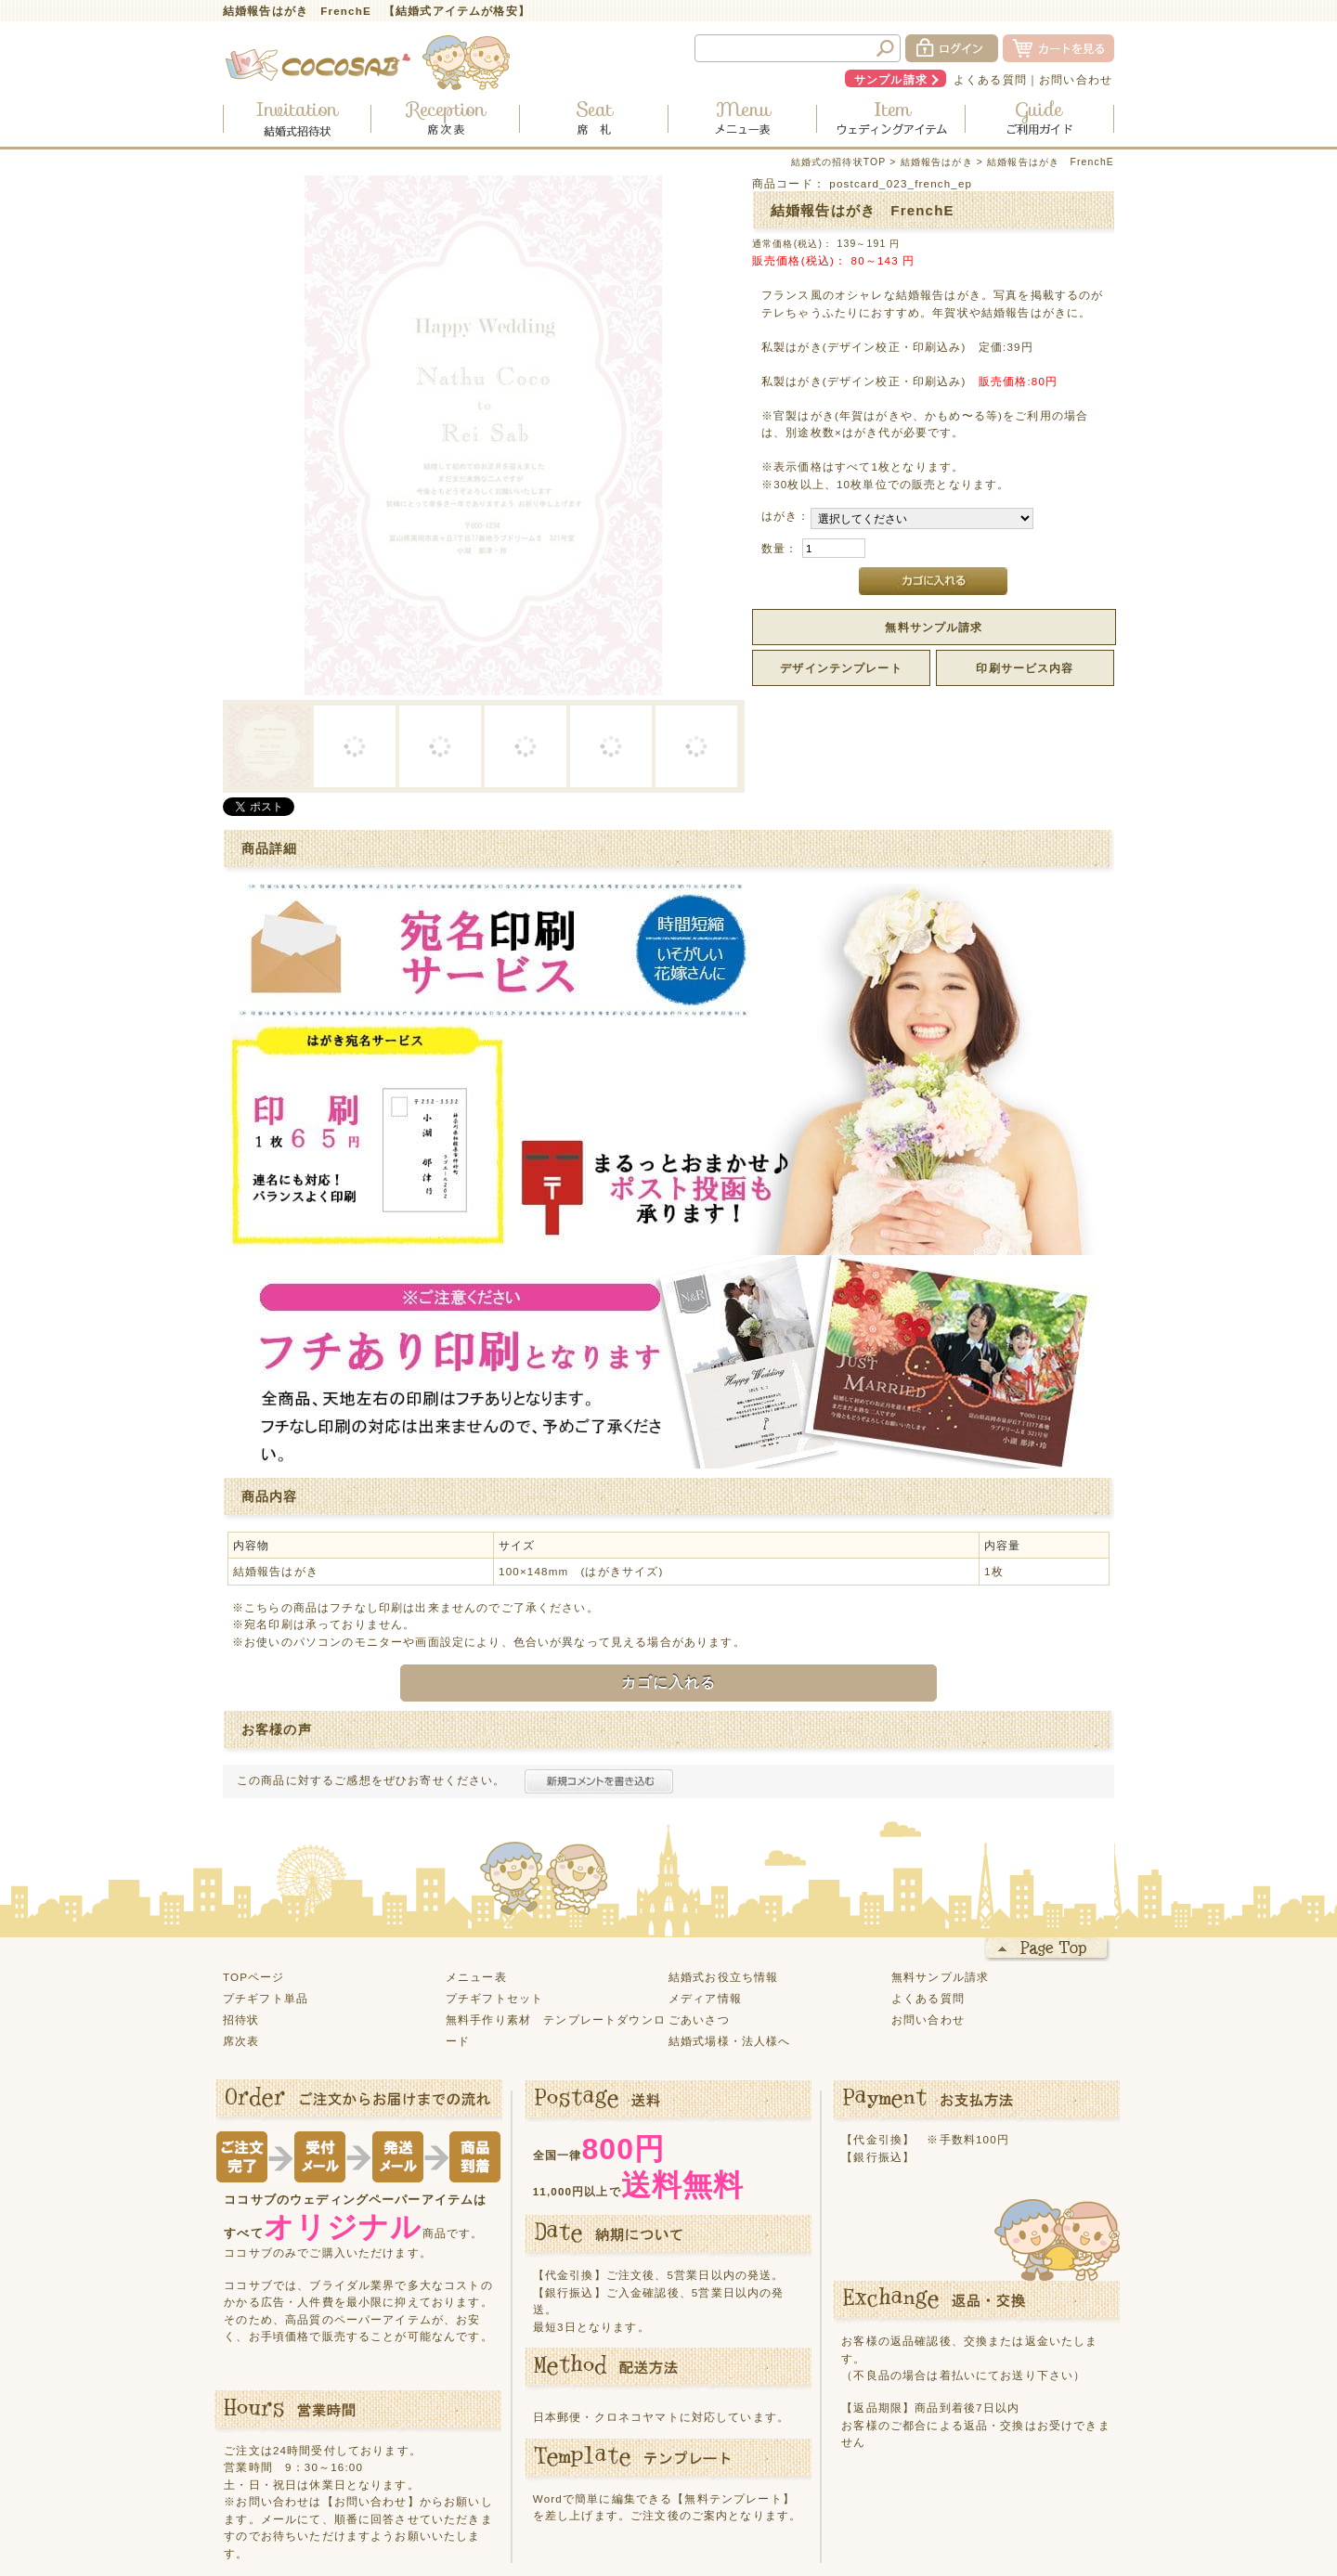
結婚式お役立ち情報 (723, 1851)
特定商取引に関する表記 (780, 2501)
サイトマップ (461, 2501)
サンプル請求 (891, 79)
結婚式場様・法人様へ (729, 1916)
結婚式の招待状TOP (839, 162)
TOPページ (254, 1851)
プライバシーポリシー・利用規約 (604, 2501)
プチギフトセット (494, 1873)
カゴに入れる (669, 1558)
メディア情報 (705, 1873)
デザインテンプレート (841, 668)
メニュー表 (476, 1851)
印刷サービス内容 (1024, 668)
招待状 (241, 1894)
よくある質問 (990, 79)
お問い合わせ (1075, 79)
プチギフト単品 (265, 1873)
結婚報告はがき (937, 162)
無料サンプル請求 (933, 627)
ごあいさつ (699, 1894)
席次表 (241, 1916)
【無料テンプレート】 (733, 2373)
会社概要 (888, 2501)
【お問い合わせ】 (371, 2377)
